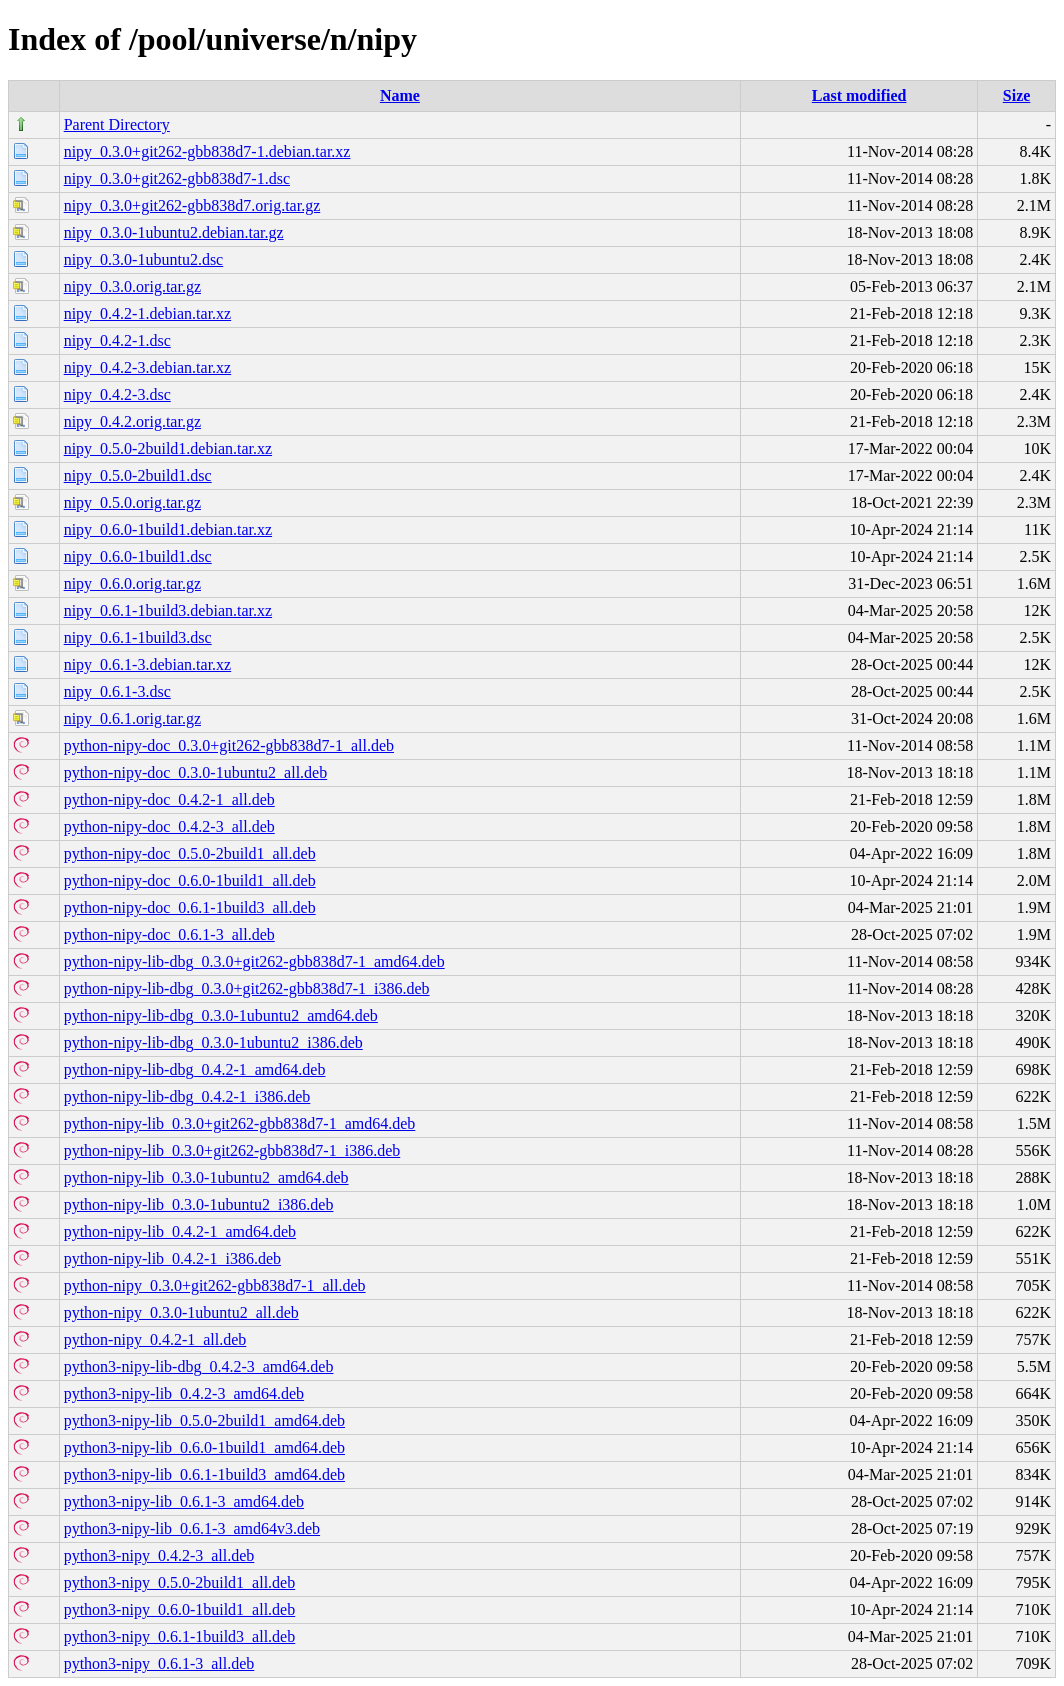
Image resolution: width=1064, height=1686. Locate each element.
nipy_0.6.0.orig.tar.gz (132, 583)
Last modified (859, 95)
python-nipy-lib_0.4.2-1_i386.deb (172, 1258)
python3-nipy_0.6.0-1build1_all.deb (180, 1609)
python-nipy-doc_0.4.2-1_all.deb (169, 799)
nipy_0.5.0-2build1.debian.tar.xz (168, 448)
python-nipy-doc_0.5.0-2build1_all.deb (190, 853)
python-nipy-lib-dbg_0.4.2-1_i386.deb (187, 1096)
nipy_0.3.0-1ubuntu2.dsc (144, 259)
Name (400, 95)
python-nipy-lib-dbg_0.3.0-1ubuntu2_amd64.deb (221, 1015)
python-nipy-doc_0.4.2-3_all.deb (169, 826)
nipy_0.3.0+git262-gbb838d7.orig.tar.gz (192, 205)
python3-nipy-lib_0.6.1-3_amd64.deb (184, 1501)
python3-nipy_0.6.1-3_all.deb (159, 1663)
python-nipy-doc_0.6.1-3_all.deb (169, 934)
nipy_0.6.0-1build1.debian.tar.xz (168, 529)
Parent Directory (117, 124)
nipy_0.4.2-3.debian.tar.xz (148, 367)
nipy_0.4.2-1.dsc (117, 340)
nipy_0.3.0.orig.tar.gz (132, 286)
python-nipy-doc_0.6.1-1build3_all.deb (190, 907)
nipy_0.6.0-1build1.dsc (138, 556)
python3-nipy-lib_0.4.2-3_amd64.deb (184, 1393)
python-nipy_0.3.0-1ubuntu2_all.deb (181, 1312)
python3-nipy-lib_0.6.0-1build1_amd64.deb (204, 1447)
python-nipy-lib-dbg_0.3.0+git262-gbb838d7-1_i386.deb (247, 988)
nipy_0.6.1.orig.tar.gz (132, 718)
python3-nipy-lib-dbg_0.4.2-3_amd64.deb (199, 1366)
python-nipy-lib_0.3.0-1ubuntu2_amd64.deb (206, 1177)
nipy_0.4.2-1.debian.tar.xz (148, 313)
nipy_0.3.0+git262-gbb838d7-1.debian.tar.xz (207, 151)
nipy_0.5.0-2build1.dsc (138, 475)
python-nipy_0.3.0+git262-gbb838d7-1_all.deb (215, 1285)
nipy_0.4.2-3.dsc (117, 394)
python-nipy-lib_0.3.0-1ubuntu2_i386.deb (199, 1204)
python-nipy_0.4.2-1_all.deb (155, 1339)
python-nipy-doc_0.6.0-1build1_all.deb (190, 880)
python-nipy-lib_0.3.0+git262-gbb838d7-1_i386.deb (232, 1150)
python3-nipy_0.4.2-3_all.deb (159, 1555)
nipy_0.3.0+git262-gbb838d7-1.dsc (177, 178)
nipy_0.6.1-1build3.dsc (138, 637)
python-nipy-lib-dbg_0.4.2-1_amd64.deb (195, 1069)
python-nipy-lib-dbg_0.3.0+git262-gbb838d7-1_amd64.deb (254, 961)
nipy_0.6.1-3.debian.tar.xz (148, 664)
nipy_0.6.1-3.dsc (117, 691)
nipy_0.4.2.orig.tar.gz (132, 421)
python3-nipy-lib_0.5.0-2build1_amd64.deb (204, 1420)
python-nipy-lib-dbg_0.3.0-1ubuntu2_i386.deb (213, 1042)
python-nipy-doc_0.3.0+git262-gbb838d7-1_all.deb (229, 745)
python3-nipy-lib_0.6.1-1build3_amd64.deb (204, 1474)
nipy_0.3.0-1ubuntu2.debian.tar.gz (174, 232)
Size (1017, 95)
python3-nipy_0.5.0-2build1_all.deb (180, 1582)
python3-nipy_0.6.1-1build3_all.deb (180, 1636)
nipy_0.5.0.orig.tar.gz (132, 502)
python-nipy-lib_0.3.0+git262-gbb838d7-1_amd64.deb (240, 1123)
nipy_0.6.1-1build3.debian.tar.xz (168, 610)
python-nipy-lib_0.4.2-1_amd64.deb (180, 1231)
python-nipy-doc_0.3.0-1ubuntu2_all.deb (196, 772)
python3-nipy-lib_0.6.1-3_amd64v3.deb (192, 1528)
